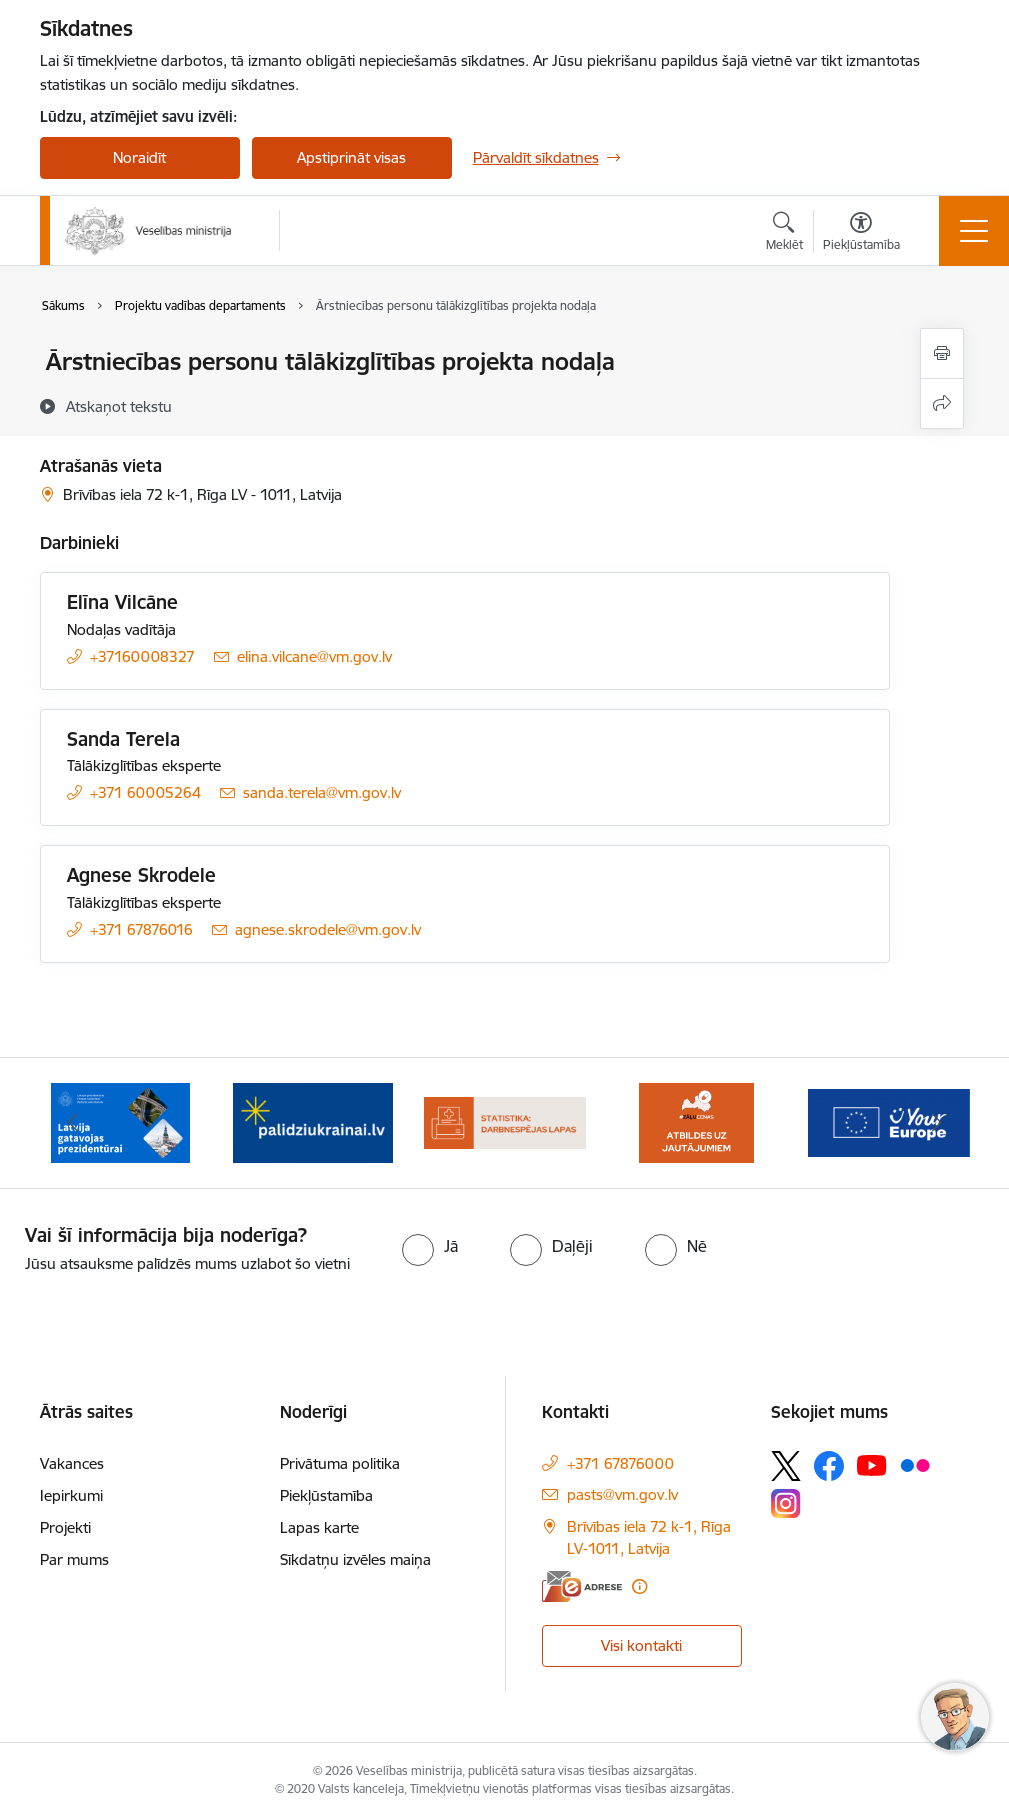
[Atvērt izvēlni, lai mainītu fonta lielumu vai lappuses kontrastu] (861, 234)
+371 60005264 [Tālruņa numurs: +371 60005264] (145, 792)
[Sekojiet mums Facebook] (829, 1466)
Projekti (65, 1527)
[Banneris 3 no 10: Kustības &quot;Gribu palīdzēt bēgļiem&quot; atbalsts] (313, 1121)
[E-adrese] (582, 1586)
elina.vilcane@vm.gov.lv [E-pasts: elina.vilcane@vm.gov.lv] (314, 656)
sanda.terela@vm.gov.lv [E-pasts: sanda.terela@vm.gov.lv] (322, 792)
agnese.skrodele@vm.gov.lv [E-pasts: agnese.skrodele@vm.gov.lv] (328, 929)
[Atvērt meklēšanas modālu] (784, 234)
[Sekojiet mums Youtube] (872, 1465)
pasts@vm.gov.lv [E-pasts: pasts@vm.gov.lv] (622, 1494)
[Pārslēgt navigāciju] (974, 231)
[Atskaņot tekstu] (119, 406)
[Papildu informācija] (639, 1586)
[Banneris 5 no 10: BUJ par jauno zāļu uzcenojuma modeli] (696, 1121)
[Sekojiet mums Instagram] (786, 1503)
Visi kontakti (641, 1645)
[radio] (430, 1246)
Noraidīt (139, 157)
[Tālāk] (937, 1123)
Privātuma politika (340, 1463)
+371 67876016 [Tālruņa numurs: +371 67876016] (141, 929)
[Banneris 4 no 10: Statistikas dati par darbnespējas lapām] (505, 1121)
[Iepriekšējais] (73, 1123)
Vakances (72, 1463)
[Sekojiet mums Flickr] (915, 1465)
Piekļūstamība (326, 1495)
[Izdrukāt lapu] (942, 353)
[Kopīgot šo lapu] (942, 403)
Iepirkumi (71, 1495)
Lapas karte (319, 1527)
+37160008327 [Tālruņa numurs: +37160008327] (142, 656)
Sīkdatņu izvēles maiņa (355, 1559)
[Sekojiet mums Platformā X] (786, 1466)
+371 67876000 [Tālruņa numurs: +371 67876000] (620, 1463)
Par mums (74, 1559)
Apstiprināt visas (351, 157)
